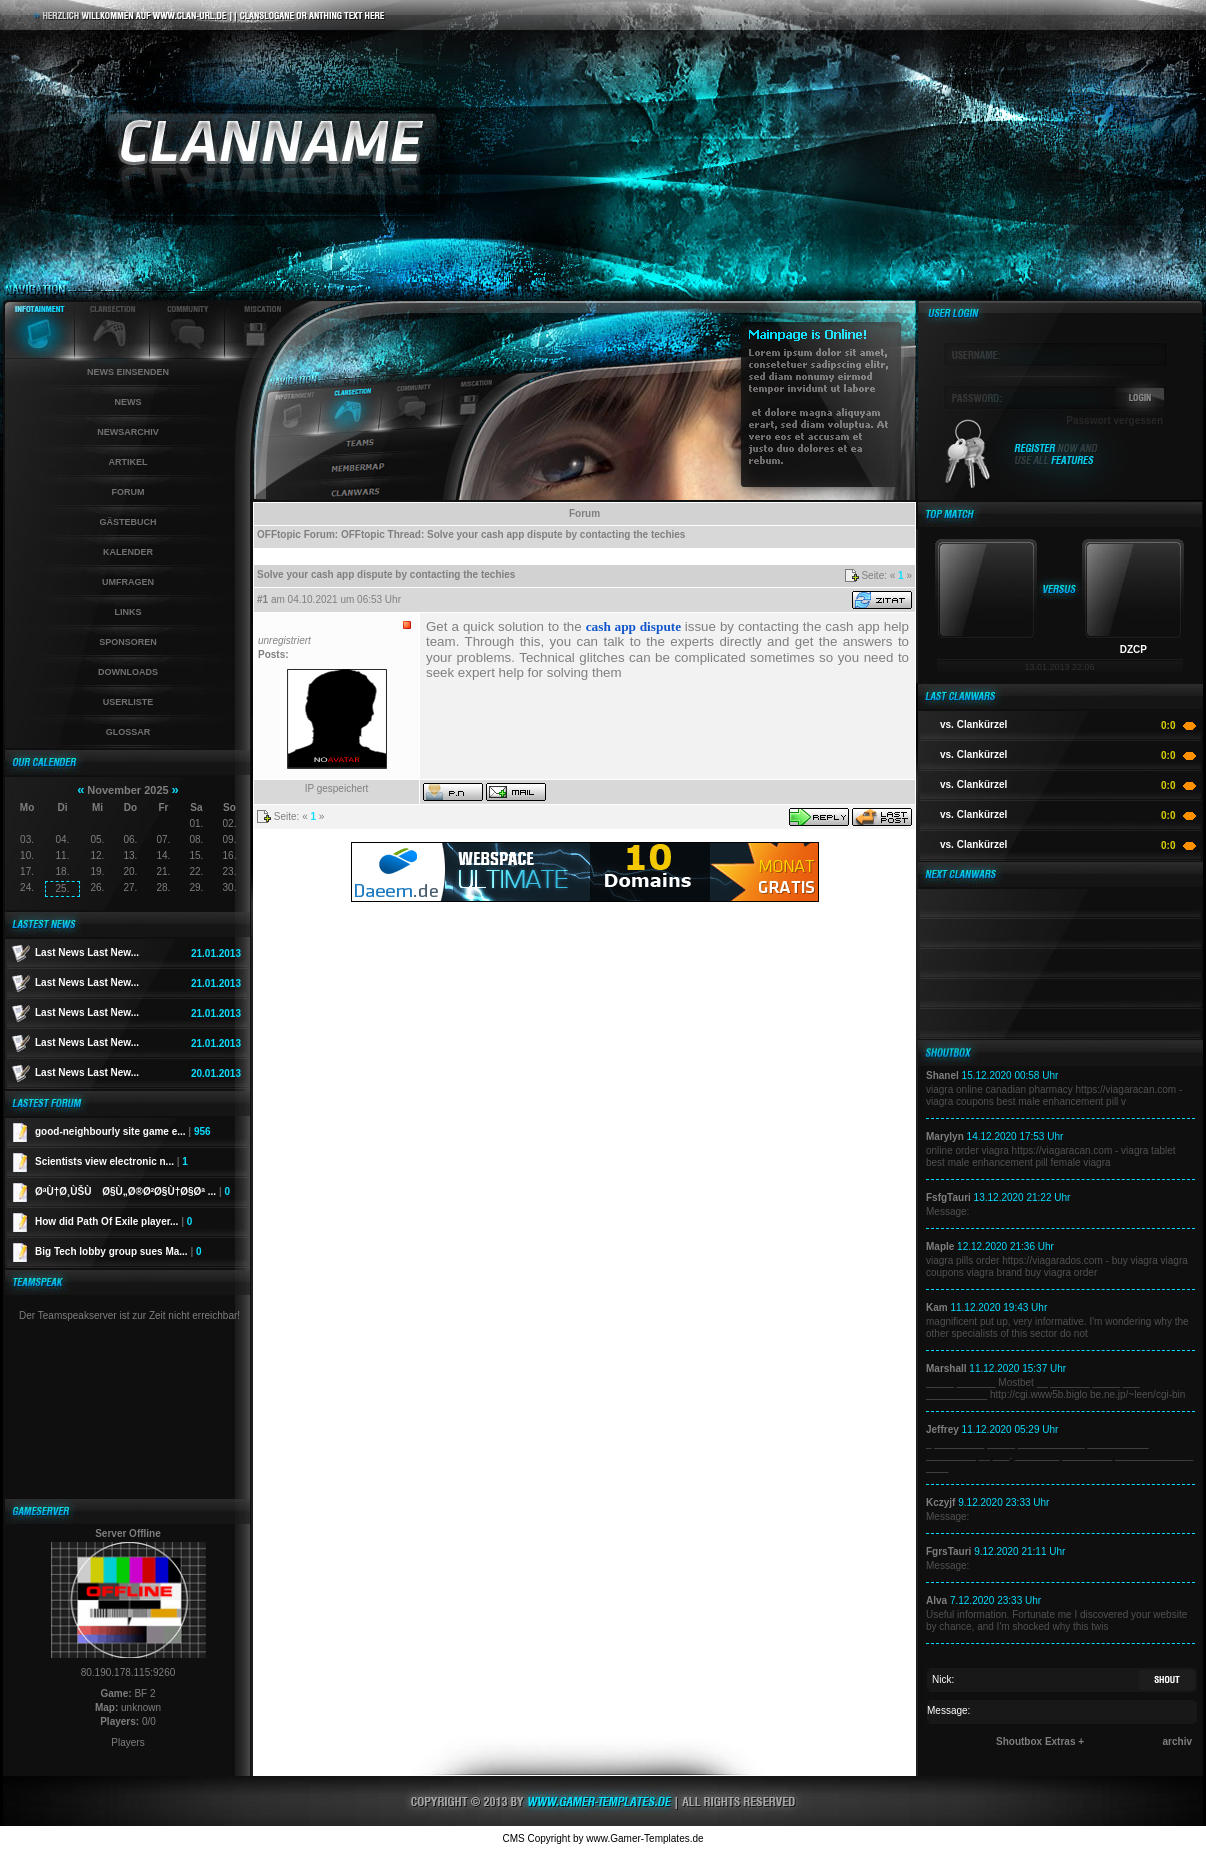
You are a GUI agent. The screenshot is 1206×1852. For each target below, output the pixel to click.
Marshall (946, 1368)
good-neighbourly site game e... (123, 1131)
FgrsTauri (948, 1551)
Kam (937, 1307)
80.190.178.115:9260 (128, 1672)
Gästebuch (127, 522)
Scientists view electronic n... (111, 1161)
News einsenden (128, 372)
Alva (936, 1600)
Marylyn (945, 1136)
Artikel (128, 462)
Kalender (128, 552)
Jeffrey (942, 1429)
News (128, 402)
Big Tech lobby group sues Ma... (118, 1251)
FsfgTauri (948, 1197)
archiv (1177, 1741)
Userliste (128, 702)
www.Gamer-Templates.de (644, 1838)
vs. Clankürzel (973, 724)
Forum (128, 492)
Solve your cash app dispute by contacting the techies (556, 534)
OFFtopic (279, 534)
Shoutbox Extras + (1040, 1741)
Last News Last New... (87, 952)
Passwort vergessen (1114, 420)
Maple (940, 1246)
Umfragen (128, 582)
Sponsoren (128, 642)
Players (127, 1742)
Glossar (128, 732)
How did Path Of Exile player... (113, 1221)
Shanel (942, 1075)
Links (128, 612)
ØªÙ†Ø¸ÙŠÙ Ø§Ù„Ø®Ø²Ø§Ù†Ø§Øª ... (132, 1191)
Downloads (128, 672)
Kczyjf (940, 1502)
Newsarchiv (128, 432)
